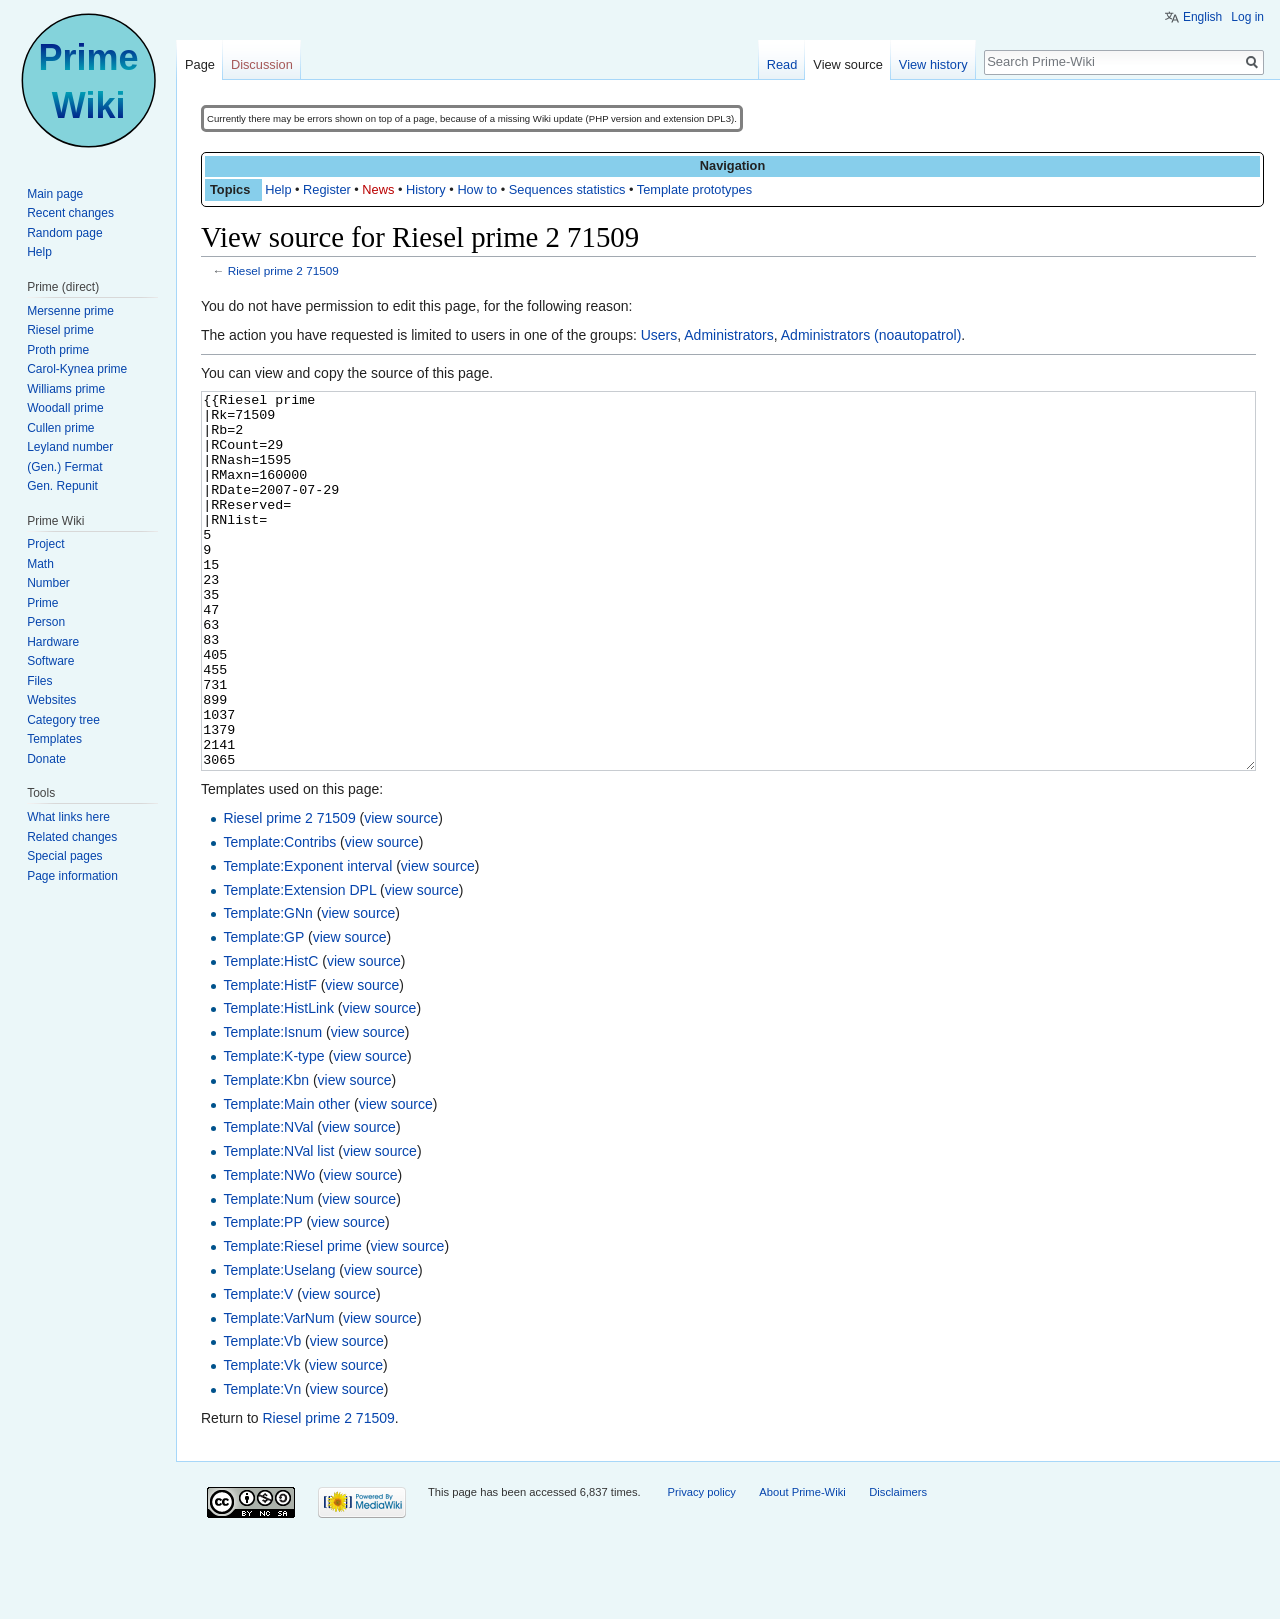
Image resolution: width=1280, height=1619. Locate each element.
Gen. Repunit (62, 486)
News (378, 189)
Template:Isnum (272, 1107)
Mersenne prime (70, 311)
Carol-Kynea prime (77, 369)
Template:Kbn (266, 1155)
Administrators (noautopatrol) (871, 335)
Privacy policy (701, 1567)
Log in (1247, 17)
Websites (51, 700)
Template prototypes (694, 189)
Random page (64, 233)
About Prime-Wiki (802, 1567)
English (1202, 17)
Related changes (72, 837)
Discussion (262, 64)
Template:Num (268, 1274)
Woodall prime (65, 408)
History (426, 189)
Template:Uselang (279, 1345)
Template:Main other (286, 1179)
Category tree (63, 720)
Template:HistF (269, 1060)
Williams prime (66, 389)
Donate (46, 759)
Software (50, 661)
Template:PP (262, 1297)
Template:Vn (262, 1464)
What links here (68, 817)
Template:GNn (267, 988)
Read (782, 64)
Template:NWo (269, 1250)
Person (46, 622)
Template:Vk (261, 1440)
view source (401, 893)
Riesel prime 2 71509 (283, 270)
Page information (72, 876)
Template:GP (263, 1012)
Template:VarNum (278, 1393)
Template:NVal (268, 1202)
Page (200, 64)
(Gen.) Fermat (64, 467)
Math (40, 564)
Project (45, 544)
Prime (42, 603)
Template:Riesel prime (292, 1321)
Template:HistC (270, 1036)
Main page (55, 194)
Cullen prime (60, 428)
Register (327, 189)
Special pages (64, 856)
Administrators (728, 335)
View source (847, 64)
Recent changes (70, 213)
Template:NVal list (278, 1226)
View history (933, 64)
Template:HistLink (278, 1083)
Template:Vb (262, 1416)
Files (39, 681)
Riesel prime (60, 330)
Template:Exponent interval (307, 941)
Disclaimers (898, 1567)
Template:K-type (273, 1131)
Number (48, 583)
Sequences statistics (567, 189)
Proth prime (58, 350)
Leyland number (70, 447)
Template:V (258, 1369)
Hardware (53, 642)
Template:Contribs (279, 917)
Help (278, 189)
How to (477, 189)
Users (659, 335)
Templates (54, 739)
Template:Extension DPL (299, 965)
